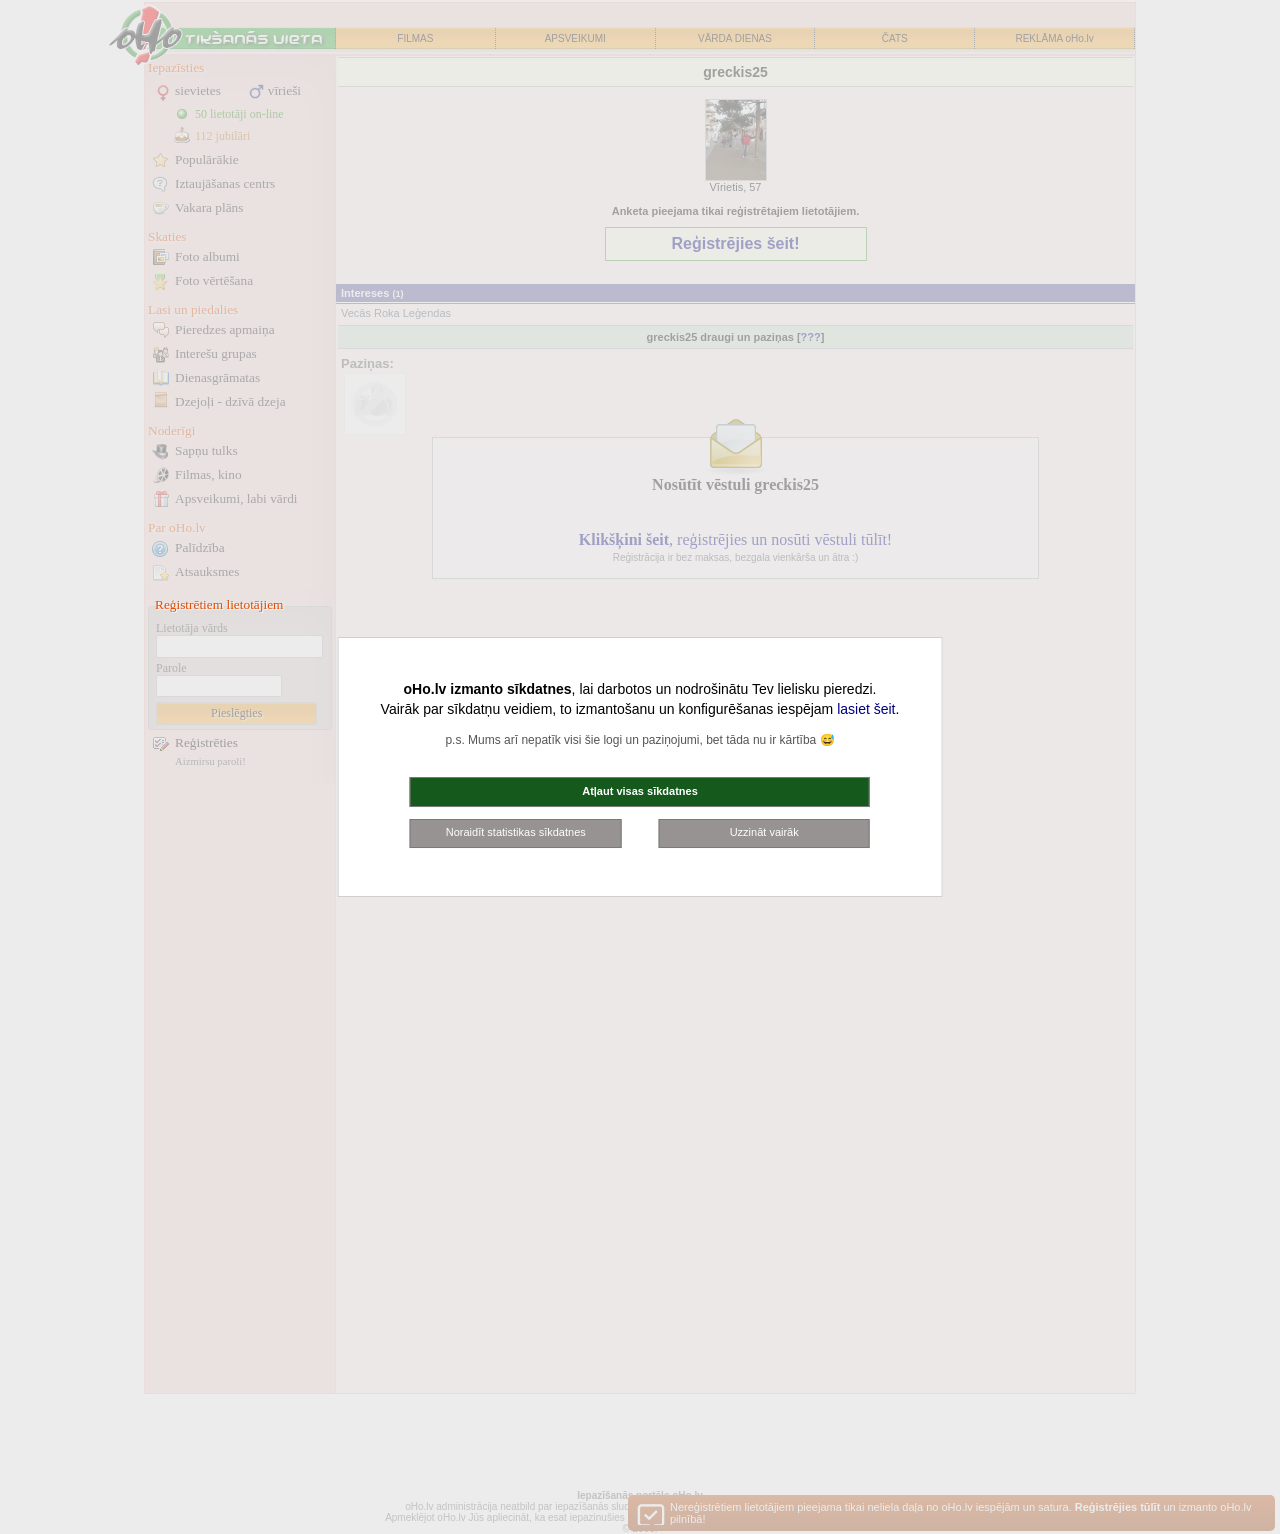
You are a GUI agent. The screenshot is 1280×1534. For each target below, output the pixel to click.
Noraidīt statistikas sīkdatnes (516, 832)
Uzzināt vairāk (764, 832)
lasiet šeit (866, 709)
